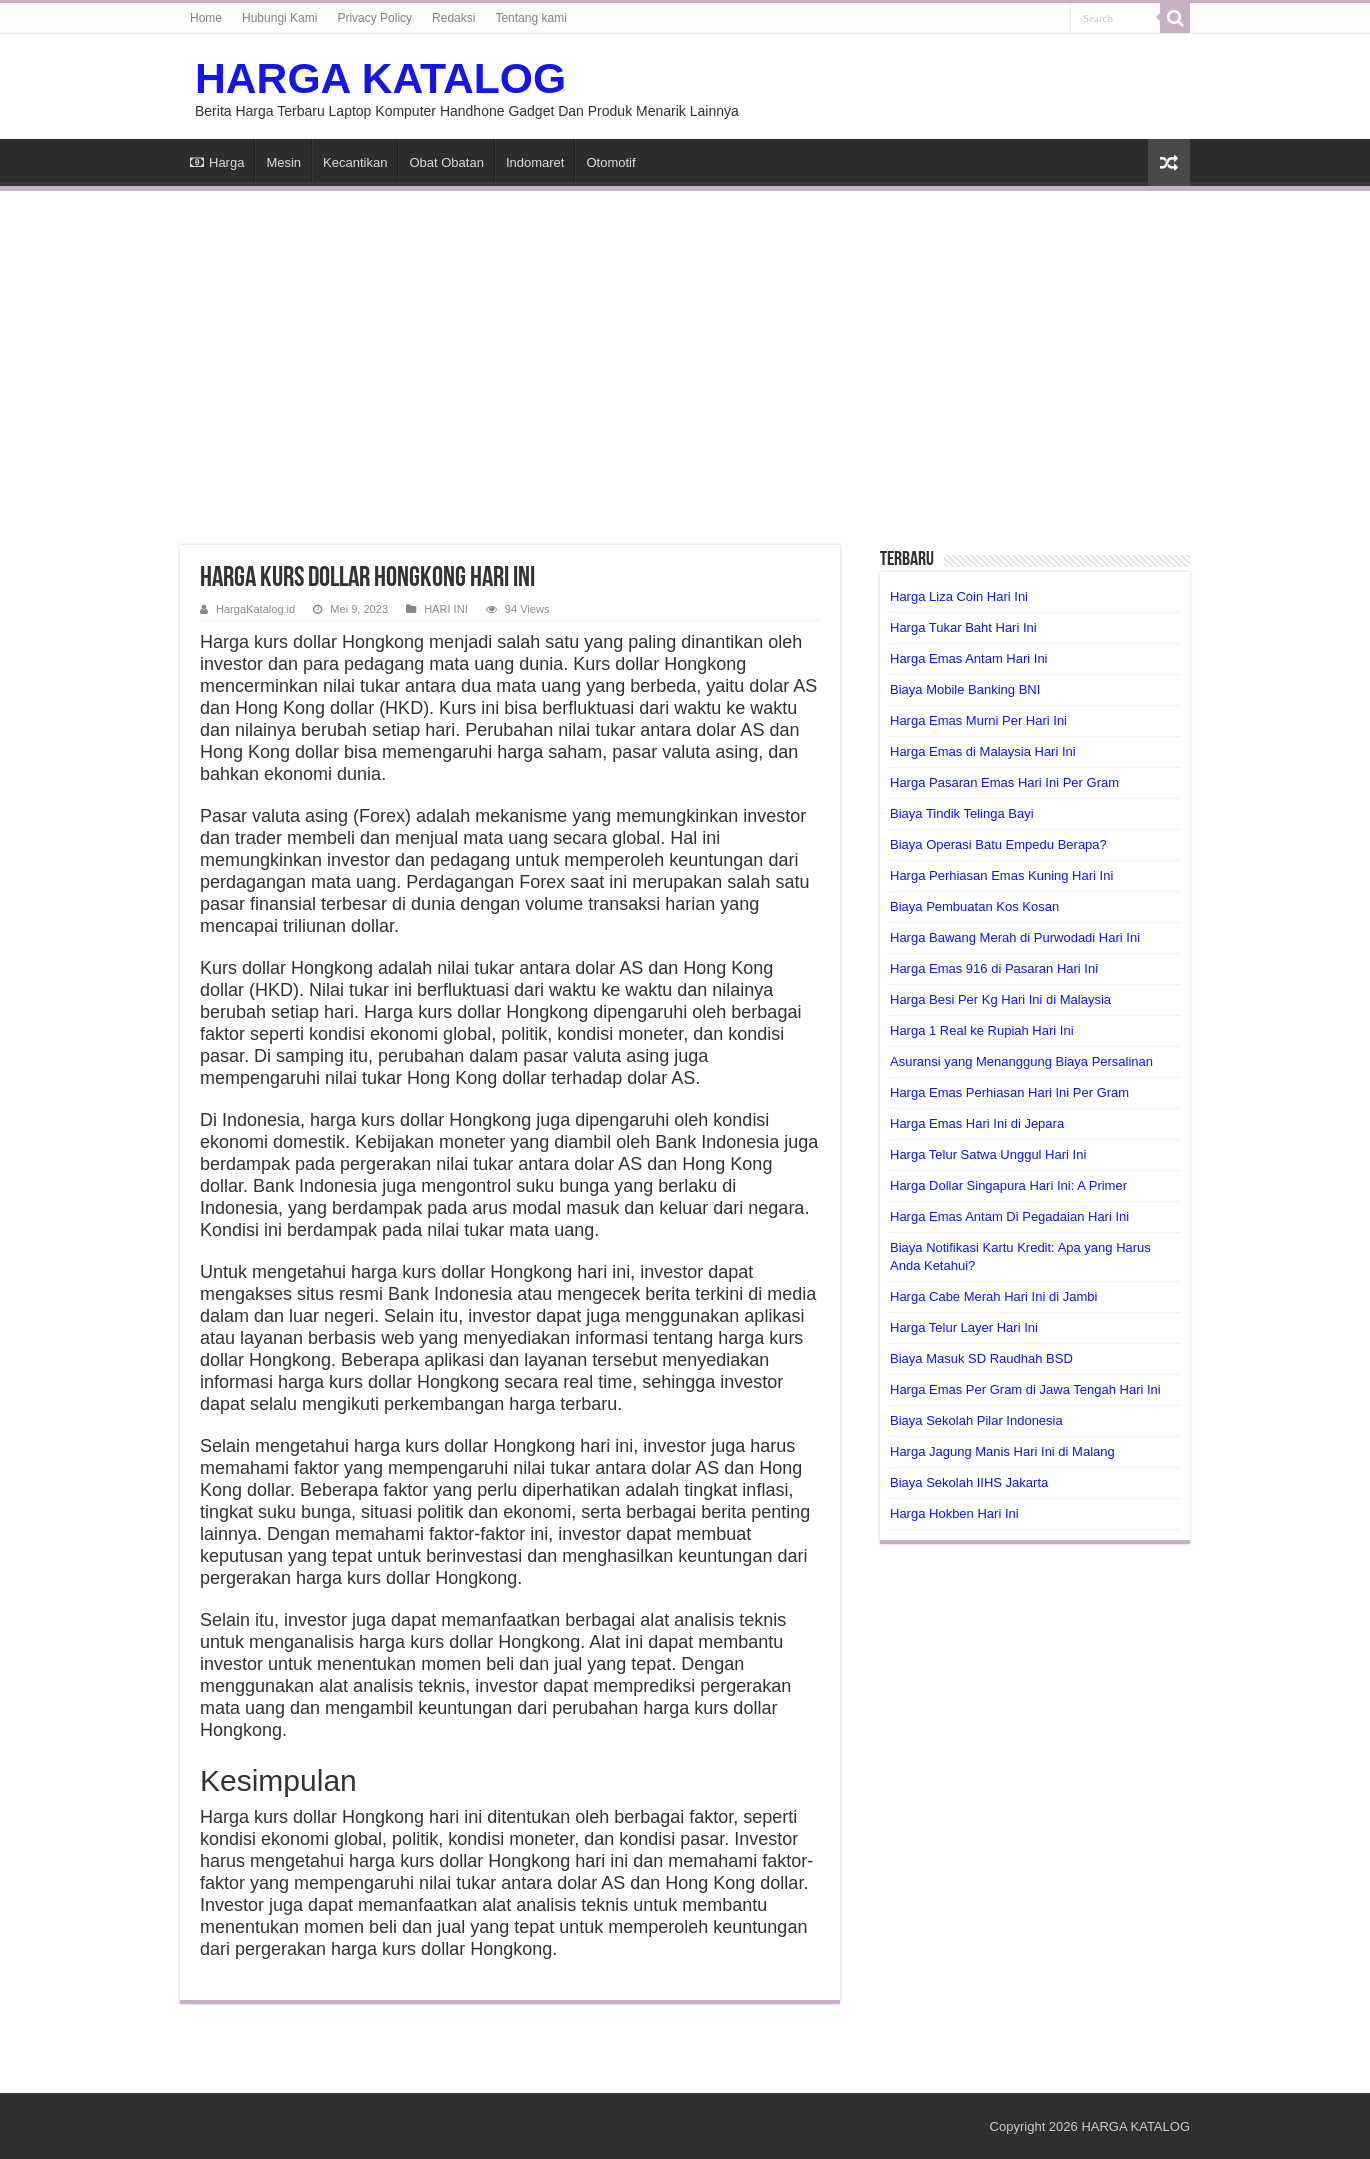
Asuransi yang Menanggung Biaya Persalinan (1021, 1061)
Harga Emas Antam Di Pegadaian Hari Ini (1009, 1216)
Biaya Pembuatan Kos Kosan (974, 906)
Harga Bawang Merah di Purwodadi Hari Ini (1015, 937)
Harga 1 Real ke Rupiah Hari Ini (982, 1030)
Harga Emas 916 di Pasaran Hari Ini (994, 968)
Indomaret (535, 162)
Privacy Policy (374, 18)
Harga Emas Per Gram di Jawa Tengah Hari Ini (1025, 1389)
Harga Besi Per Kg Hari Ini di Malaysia (1000, 999)
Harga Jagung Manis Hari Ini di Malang (1002, 1451)
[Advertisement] (685, 356)
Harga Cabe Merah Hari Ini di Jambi (993, 1296)
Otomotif (610, 162)
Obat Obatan (446, 162)
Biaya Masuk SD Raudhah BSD (981, 1358)
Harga (217, 162)
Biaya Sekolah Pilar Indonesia (976, 1420)
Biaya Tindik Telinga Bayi (962, 813)
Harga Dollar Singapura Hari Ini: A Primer (1008, 1185)
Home (206, 18)
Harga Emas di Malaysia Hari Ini (983, 751)
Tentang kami (530, 18)
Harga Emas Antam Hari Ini (969, 658)
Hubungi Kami (279, 18)
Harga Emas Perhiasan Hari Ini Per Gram (1009, 1092)
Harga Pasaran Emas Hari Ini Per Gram (1004, 782)
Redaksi (453, 18)
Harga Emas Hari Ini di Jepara (977, 1123)
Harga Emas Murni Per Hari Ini (978, 720)
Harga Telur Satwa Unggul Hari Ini (988, 1154)
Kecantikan (355, 162)
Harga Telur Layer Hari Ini (964, 1327)
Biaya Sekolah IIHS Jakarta (969, 1482)
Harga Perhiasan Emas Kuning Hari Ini (1001, 875)
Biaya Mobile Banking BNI (965, 689)
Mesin (283, 162)
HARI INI (446, 609)
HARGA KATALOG (380, 78)
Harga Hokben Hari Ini (954, 1513)
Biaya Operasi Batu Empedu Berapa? (998, 844)
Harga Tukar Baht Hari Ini (963, 627)
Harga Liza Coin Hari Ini (959, 596)
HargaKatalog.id (255, 609)
